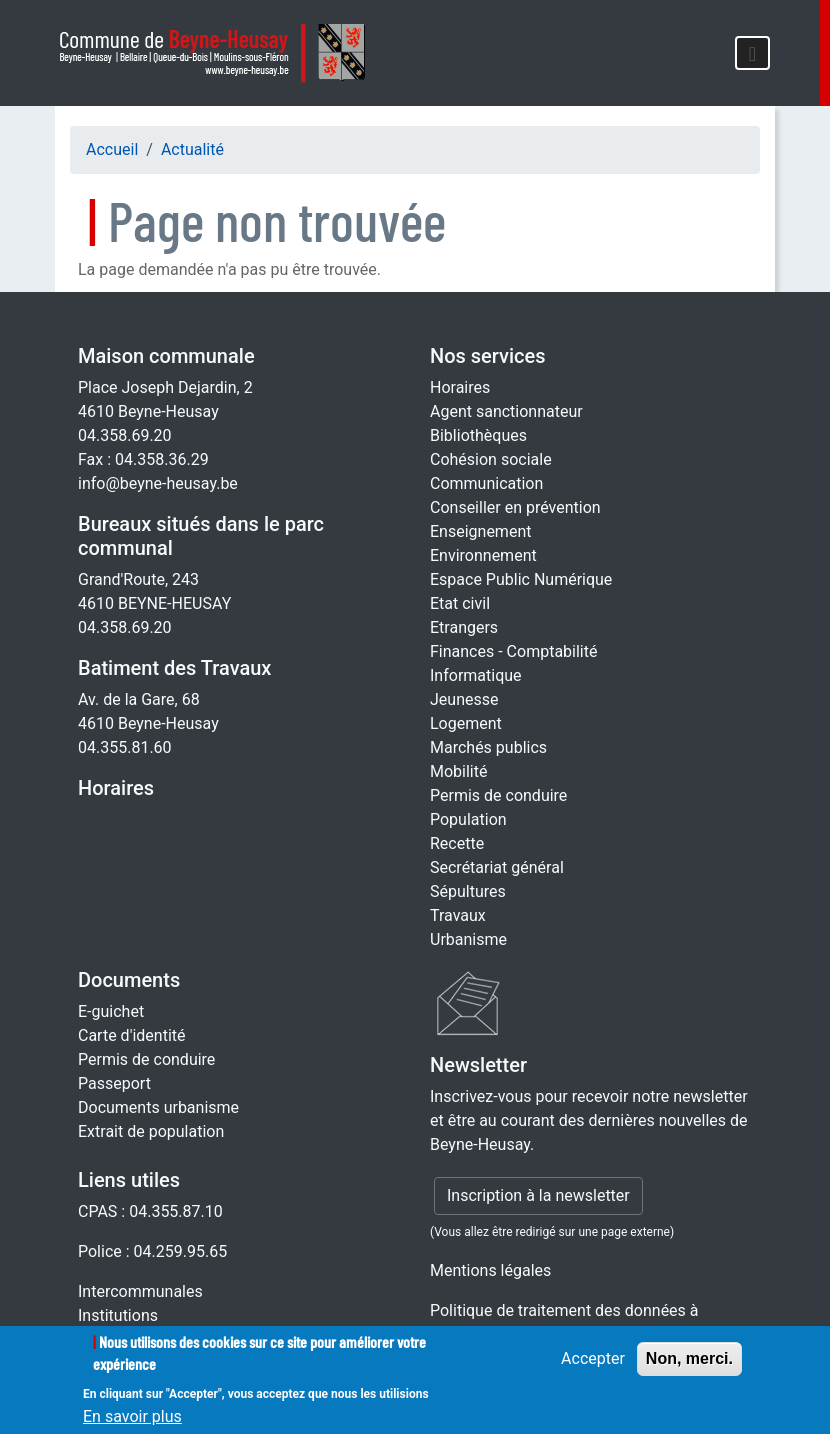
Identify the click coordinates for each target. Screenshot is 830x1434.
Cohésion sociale (491, 459)
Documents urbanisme (158, 1107)
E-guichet (111, 1011)
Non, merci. (689, 1367)
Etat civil (460, 603)
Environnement (483, 555)
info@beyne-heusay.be (158, 483)
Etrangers (464, 627)
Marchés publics (488, 747)
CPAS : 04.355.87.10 (150, 1211)
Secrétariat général (497, 867)
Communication (486, 483)
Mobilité (458, 771)
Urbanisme (468, 939)
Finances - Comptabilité (513, 651)
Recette (457, 843)
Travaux (458, 915)
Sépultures (468, 891)
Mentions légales (490, 1270)
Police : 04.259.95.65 (152, 1251)
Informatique (476, 675)
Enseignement (480, 531)
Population (468, 819)
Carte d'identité (132, 1035)
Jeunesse (464, 699)
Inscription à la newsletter (538, 1195)
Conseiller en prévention (515, 507)
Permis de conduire (498, 795)
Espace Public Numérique (521, 579)
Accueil (112, 149)
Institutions (118, 1315)
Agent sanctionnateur (506, 411)
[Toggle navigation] (752, 53)
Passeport (114, 1083)
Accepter (593, 1367)
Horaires (116, 788)
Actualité (192, 149)
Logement (466, 723)
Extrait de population (151, 1131)
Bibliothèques (478, 435)
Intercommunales (140, 1291)
